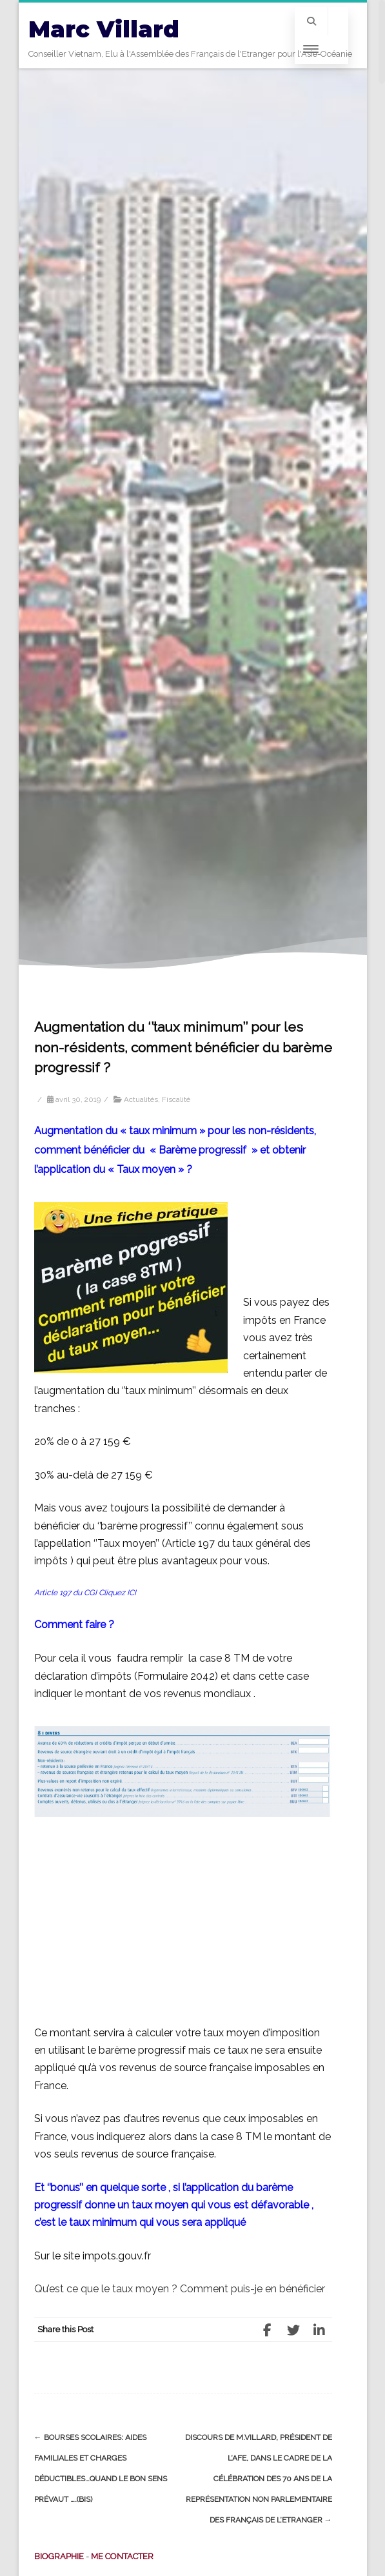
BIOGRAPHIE (59, 2556)
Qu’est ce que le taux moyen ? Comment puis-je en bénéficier (179, 2289)
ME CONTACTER (122, 2556)
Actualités (141, 1099)
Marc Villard (103, 29)
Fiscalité (176, 1099)
